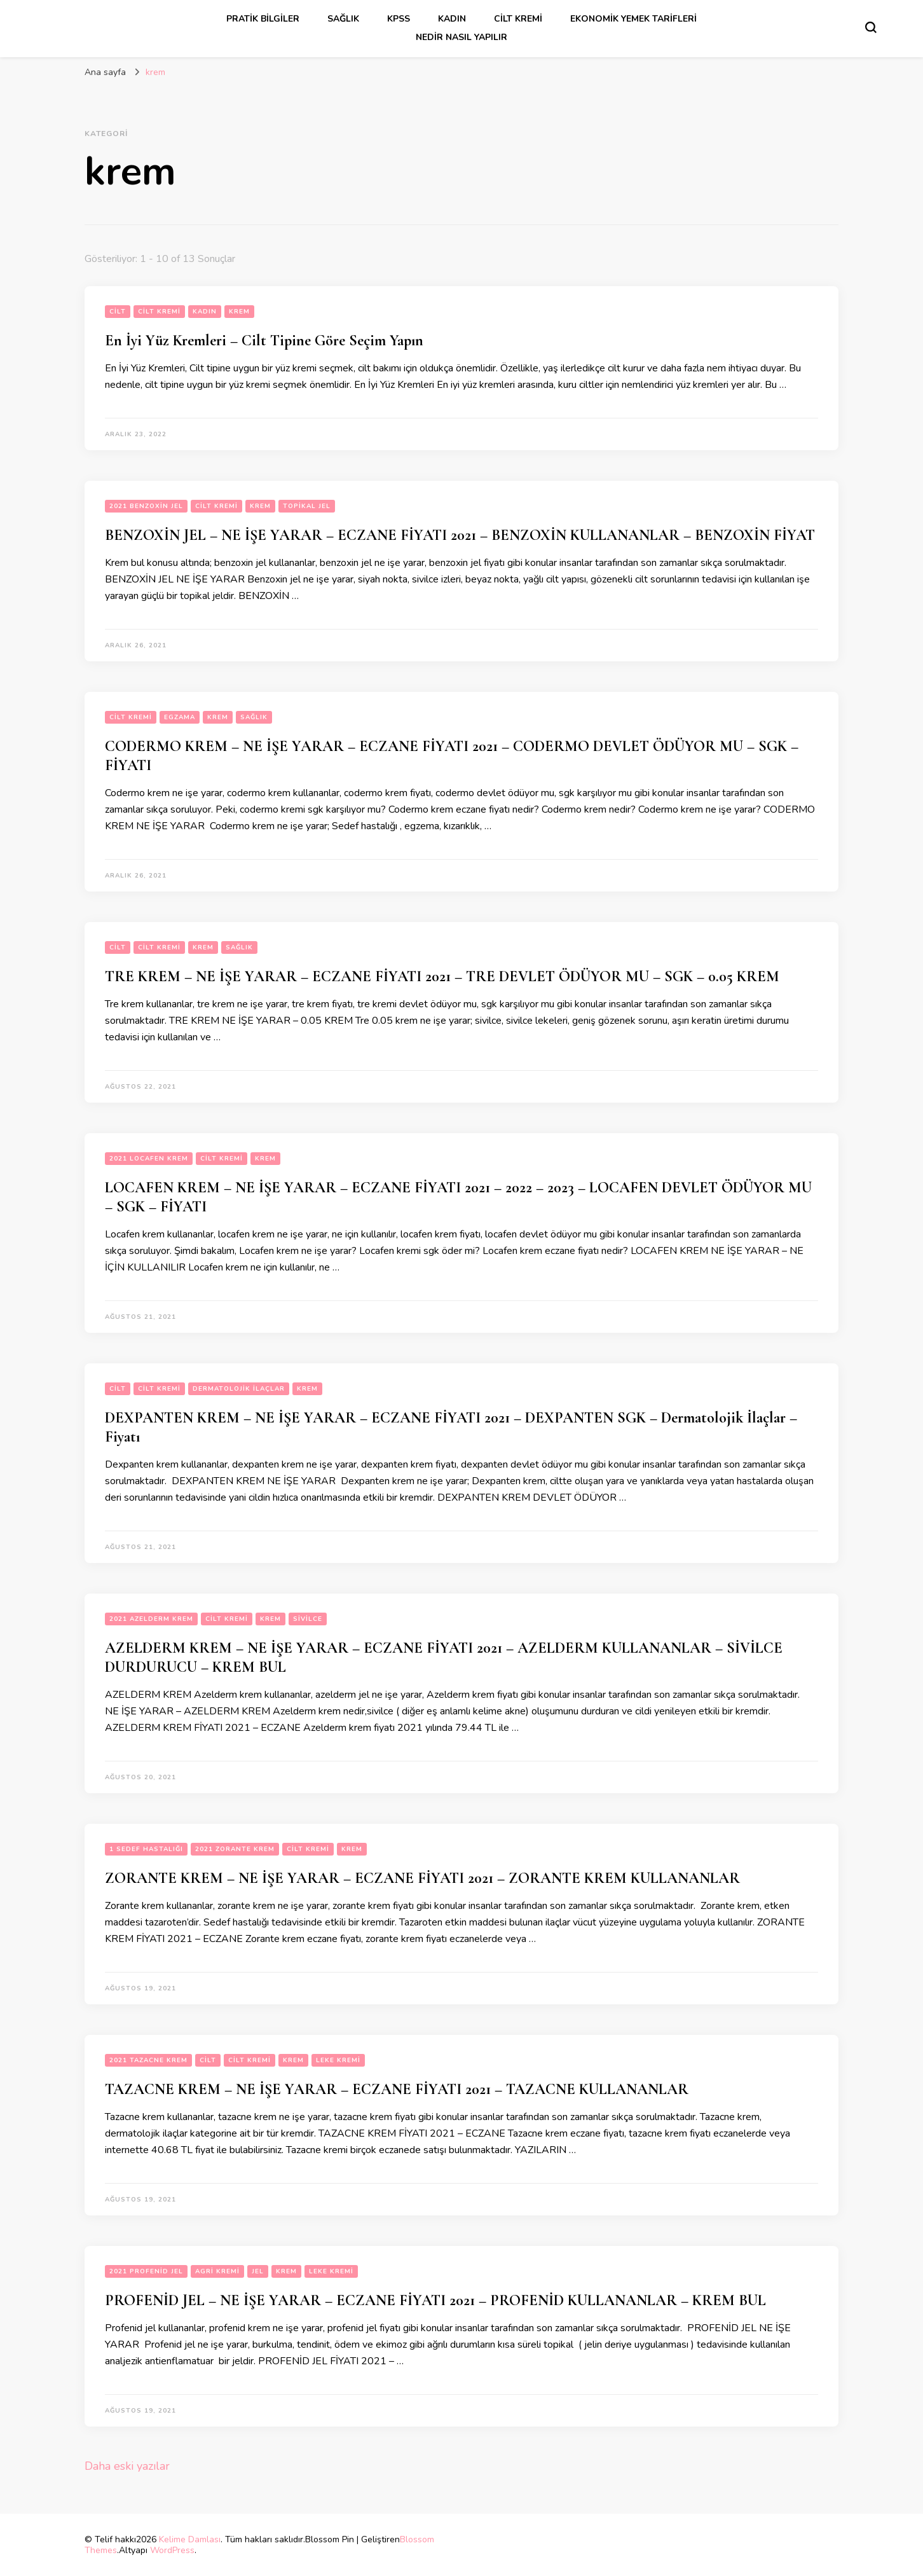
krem (239, 311)
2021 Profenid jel (146, 2271)
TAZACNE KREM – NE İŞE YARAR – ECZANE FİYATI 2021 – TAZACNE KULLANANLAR (396, 2089)
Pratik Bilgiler (262, 19)
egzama (179, 717)
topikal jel (307, 506)
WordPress (172, 2550)
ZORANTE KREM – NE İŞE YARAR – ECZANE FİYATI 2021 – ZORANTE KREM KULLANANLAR (422, 1878)
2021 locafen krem (148, 1158)
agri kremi (217, 2271)
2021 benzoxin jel (146, 506)
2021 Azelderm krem (151, 1619)
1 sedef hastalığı (146, 1849)
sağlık (343, 19)
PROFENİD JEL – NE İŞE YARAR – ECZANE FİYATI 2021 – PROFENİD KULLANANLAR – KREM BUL (435, 2300)
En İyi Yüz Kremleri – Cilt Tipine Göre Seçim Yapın (264, 340)
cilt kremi (518, 19)
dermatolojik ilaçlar (239, 1388)
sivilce (307, 1619)
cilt (117, 311)
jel (258, 2271)
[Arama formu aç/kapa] (871, 27)
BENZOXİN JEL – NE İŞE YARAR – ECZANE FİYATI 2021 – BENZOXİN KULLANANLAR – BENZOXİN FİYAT (460, 535)
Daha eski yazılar (127, 2466)
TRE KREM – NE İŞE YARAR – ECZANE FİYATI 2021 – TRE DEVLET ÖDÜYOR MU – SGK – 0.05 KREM (442, 976)
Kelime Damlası (190, 2539)
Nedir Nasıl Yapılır (461, 37)
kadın (452, 19)
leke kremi (338, 2060)
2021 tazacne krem (148, 2060)
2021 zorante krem (235, 1849)
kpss (398, 19)
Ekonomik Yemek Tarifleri (633, 19)
